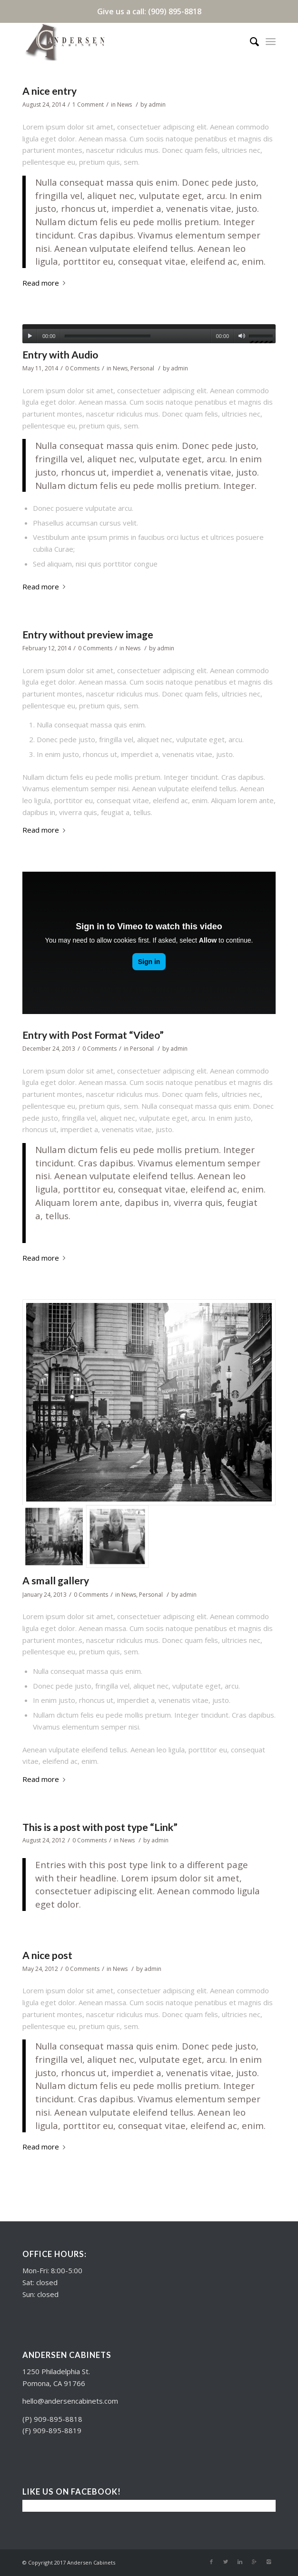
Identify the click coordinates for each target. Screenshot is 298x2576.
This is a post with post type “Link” (100, 1827)
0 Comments (82, 368)
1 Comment (88, 104)
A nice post (47, 1955)
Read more (45, 283)
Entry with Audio (60, 354)
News (124, 104)
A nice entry (49, 91)
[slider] (107, 336)
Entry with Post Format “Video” (93, 1035)
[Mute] (241, 336)
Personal (142, 368)
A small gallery (55, 1580)
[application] (149, 333)
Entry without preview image (87, 634)
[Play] (29, 336)
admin (157, 104)
